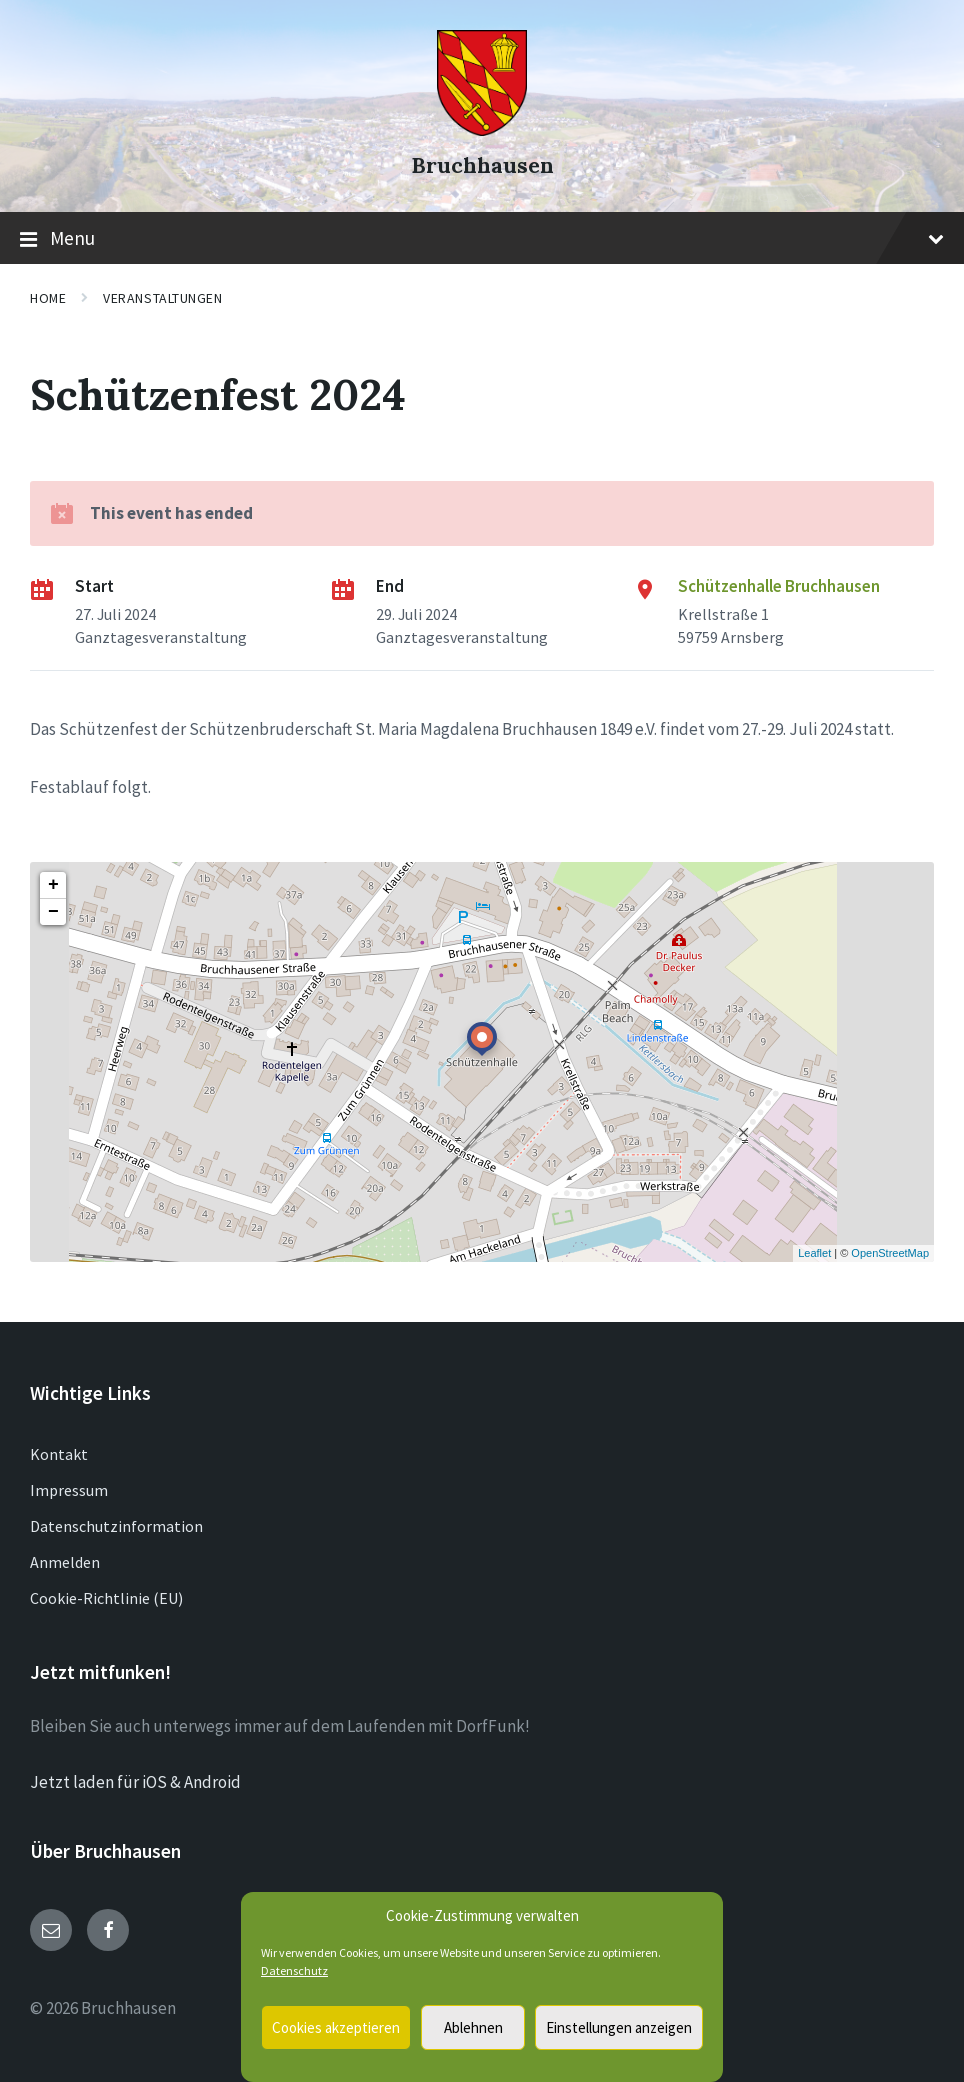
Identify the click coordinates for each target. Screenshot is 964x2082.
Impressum (69, 1490)
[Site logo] (482, 130)
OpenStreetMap (890, 1253)
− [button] (53, 912)
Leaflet (814, 1253)
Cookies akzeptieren (336, 2027)
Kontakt (59, 1454)
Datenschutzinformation (116, 1526)
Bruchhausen (482, 165)
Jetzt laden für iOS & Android (135, 1782)
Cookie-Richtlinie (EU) (106, 1598)
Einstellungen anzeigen (619, 2027)
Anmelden (65, 1562)
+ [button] (53, 885)
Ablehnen (473, 2027)
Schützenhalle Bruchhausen (779, 586)
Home (48, 298)
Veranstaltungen (162, 298)
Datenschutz (294, 1970)
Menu (482, 239)
